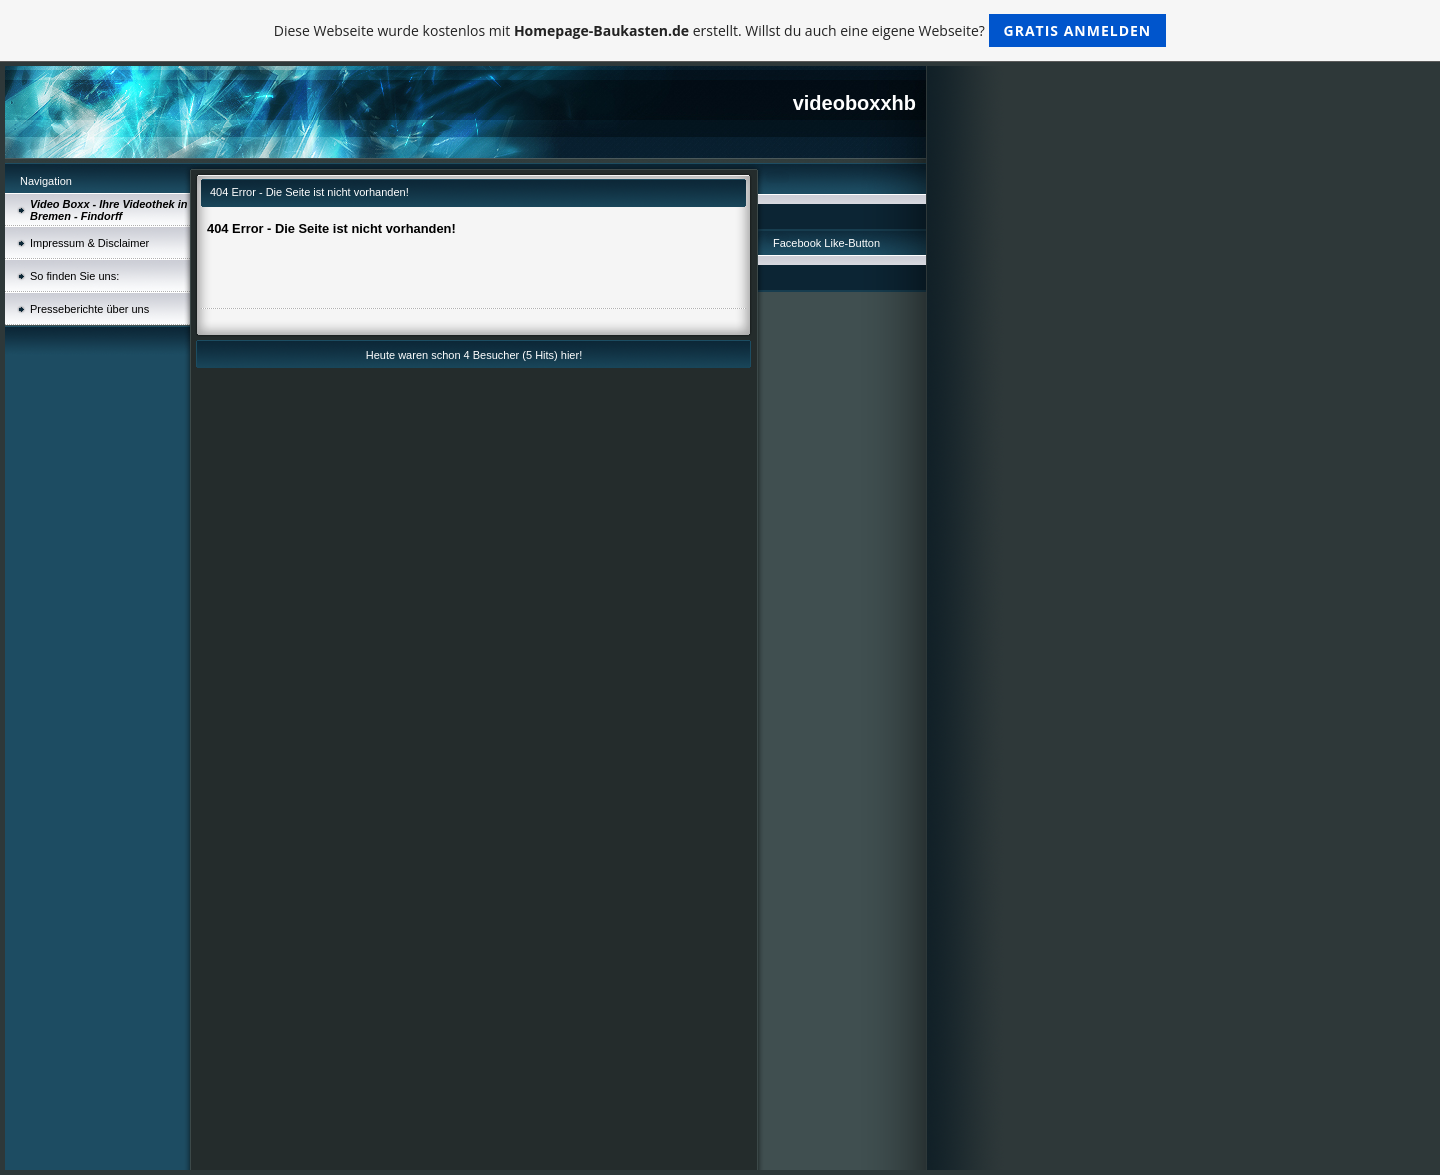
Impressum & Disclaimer (89, 243)
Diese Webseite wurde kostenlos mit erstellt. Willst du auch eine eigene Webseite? (720, 30)
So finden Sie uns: (74, 276)
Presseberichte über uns (89, 309)
